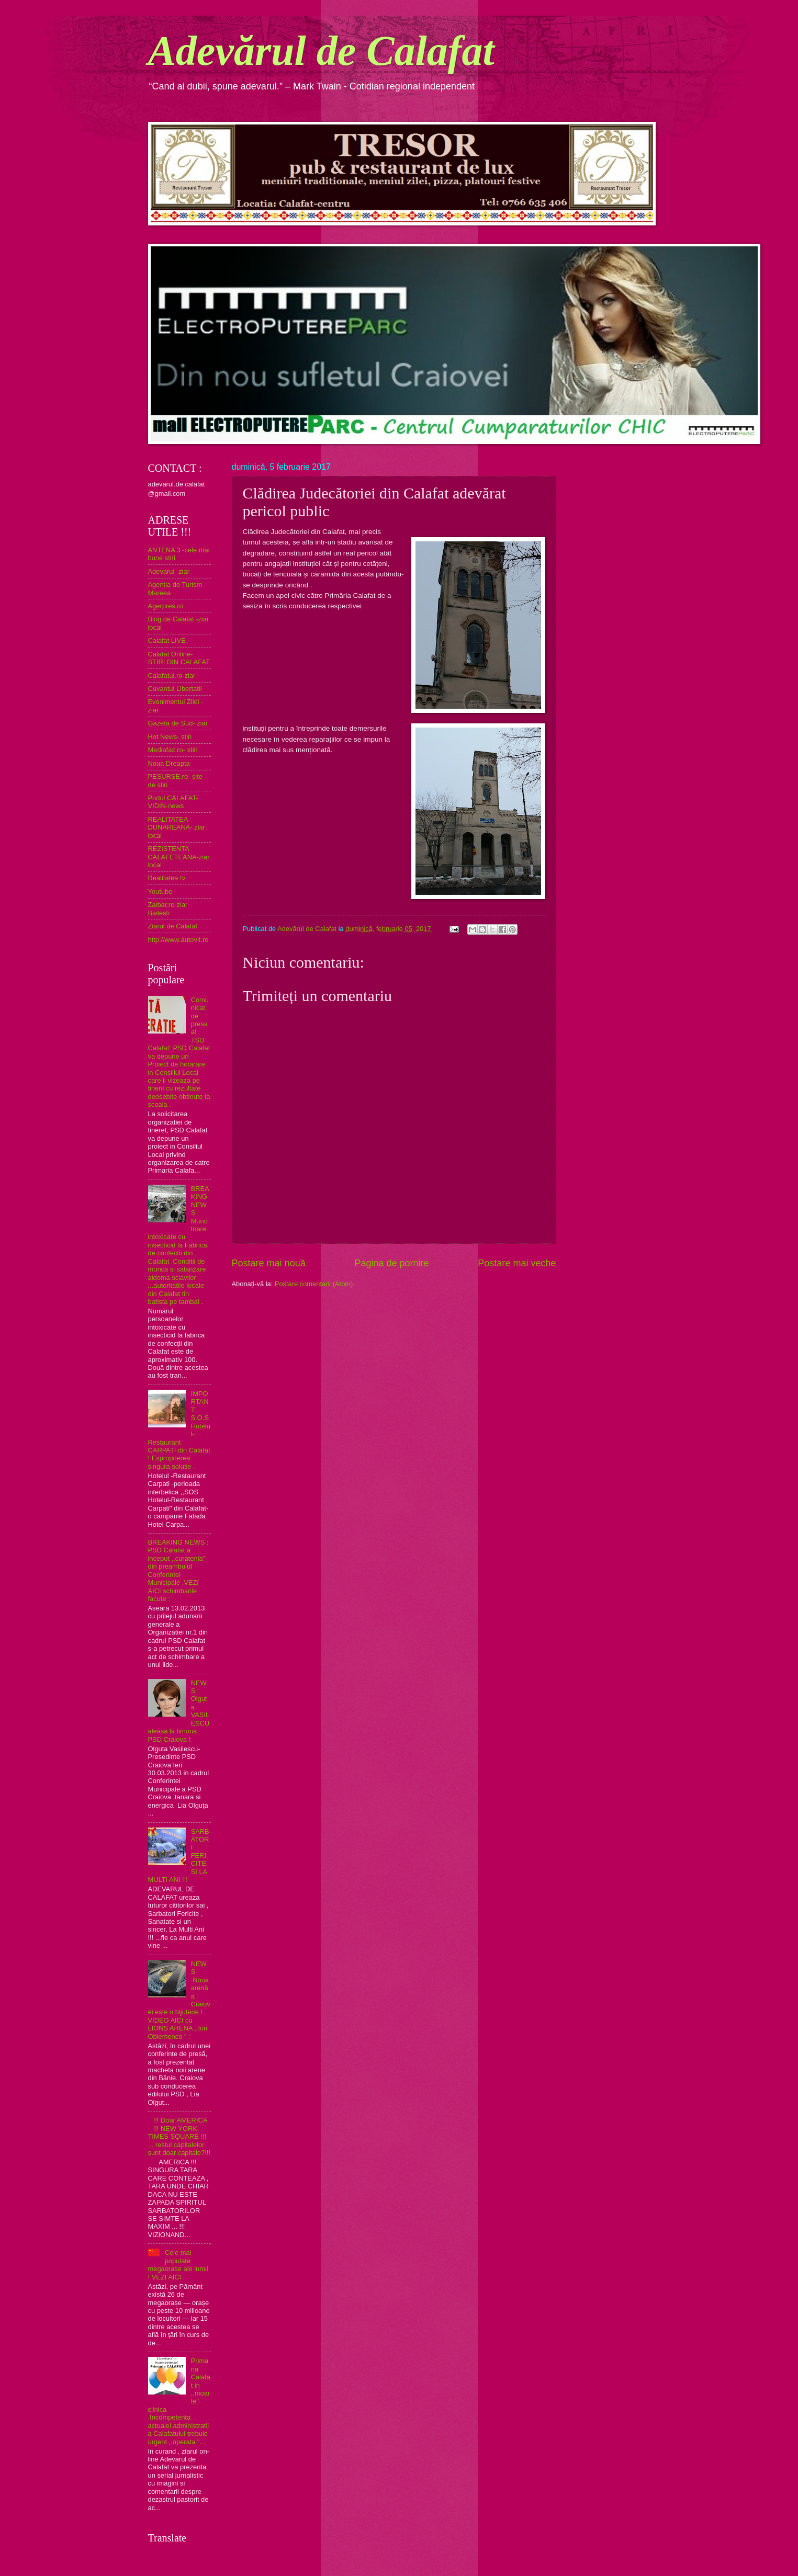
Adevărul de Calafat (321, 51)
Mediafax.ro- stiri (173, 750)
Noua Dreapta (169, 763)
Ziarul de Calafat (172, 926)
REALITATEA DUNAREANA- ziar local (176, 827)
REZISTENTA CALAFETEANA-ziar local (179, 857)
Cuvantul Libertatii (175, 689)
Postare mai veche (517, 1263)
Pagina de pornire (391, 1263)
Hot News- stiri (170, 737)
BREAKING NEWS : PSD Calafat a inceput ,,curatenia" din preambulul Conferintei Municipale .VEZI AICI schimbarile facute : (178, 1570)
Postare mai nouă (269, 1263)
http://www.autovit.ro (178, 940)
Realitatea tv (167, 878)
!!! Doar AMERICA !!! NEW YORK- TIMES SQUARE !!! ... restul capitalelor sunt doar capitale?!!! (179, 2136)
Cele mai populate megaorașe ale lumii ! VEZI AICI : (178, 2264)
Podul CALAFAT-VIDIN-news (173, 802)
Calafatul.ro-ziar (172, 675)
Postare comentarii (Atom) (314, 1284)
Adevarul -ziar (168, 571)
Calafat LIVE (167, 640)
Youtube (160, 891)
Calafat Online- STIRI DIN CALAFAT (179, 658)
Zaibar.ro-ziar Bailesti (168, 908)
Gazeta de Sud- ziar (178, 723)
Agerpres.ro (165, 606)
